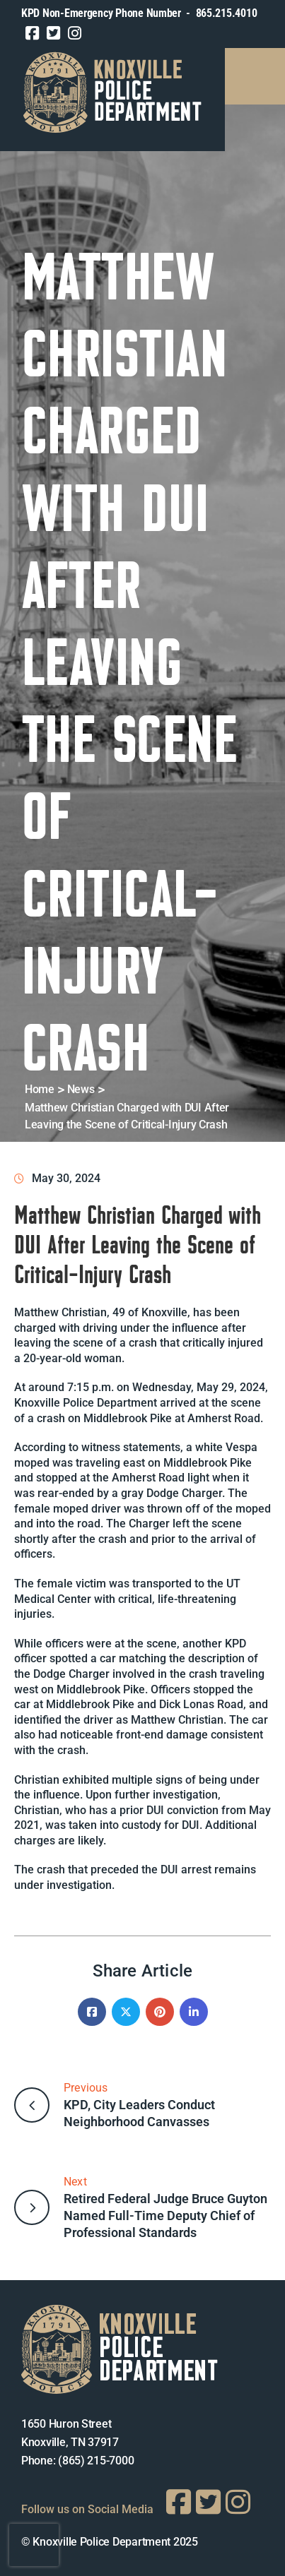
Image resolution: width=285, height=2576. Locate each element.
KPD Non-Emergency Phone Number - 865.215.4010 (139, 13)
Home (39, 1089)
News (81, 1089)
